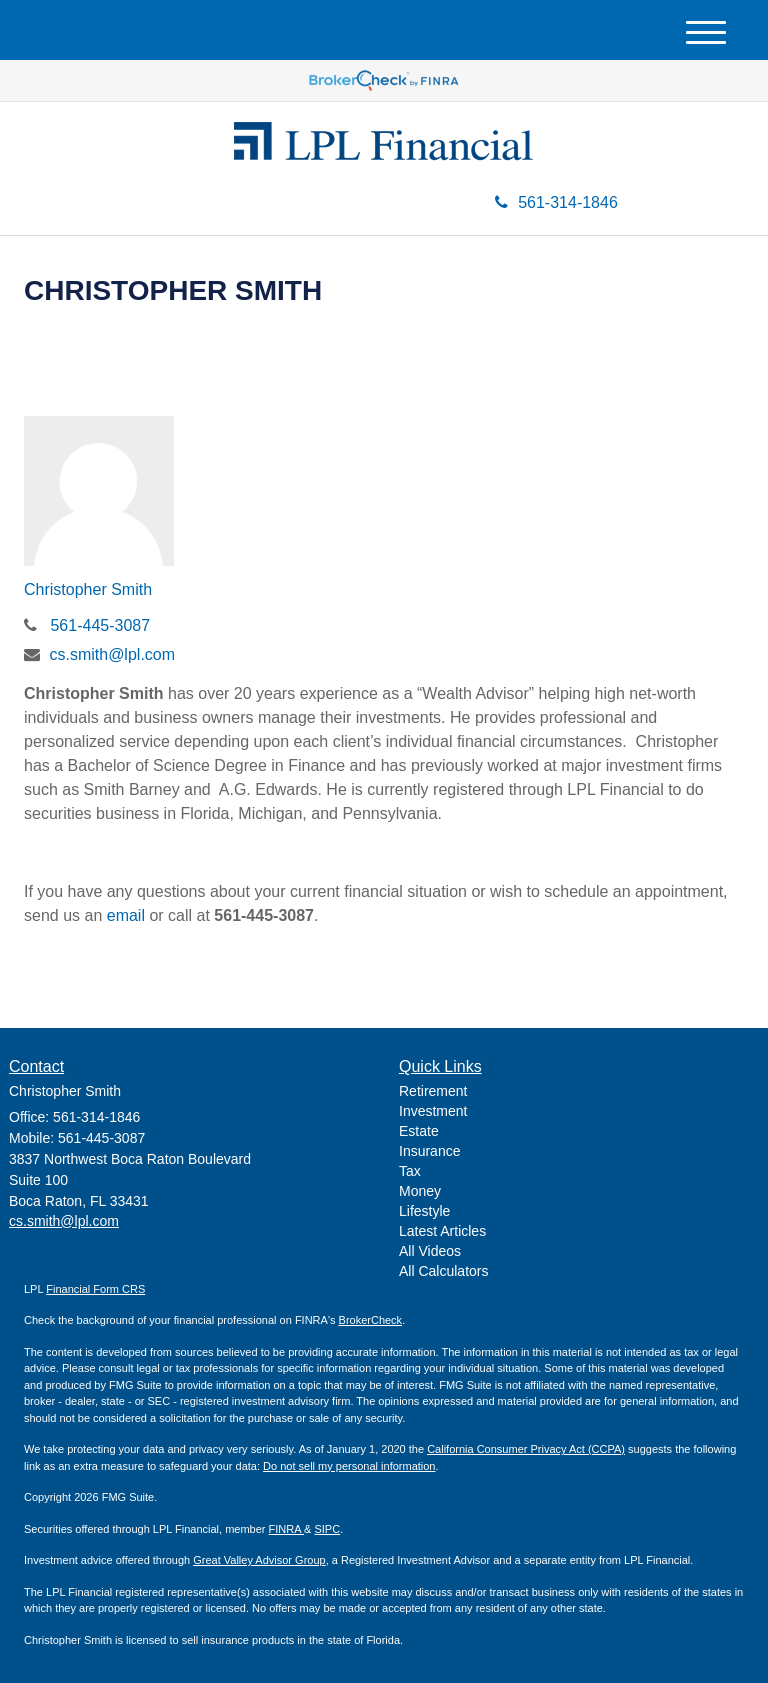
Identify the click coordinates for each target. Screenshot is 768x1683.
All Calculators (443, 1271)
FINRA (286, 1529)
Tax (410, 1171)
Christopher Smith (88, 589)
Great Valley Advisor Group (259, 1560)
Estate (419, 1131)
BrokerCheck (371, 1320)
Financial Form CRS (95, 1289)
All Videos (430, 1251)
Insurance (429, 1151)
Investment (433, 1111)
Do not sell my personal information (349, 1466)
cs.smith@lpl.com (112, 654)
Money (420, 1191)
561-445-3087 (100, 625)
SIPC (327, 1529)
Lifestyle (424, 1211)
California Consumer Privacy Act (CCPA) (526, 1449)
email (126, 915)
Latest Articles (442, 1231)
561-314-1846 (556, 202)
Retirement (433, 1091)
